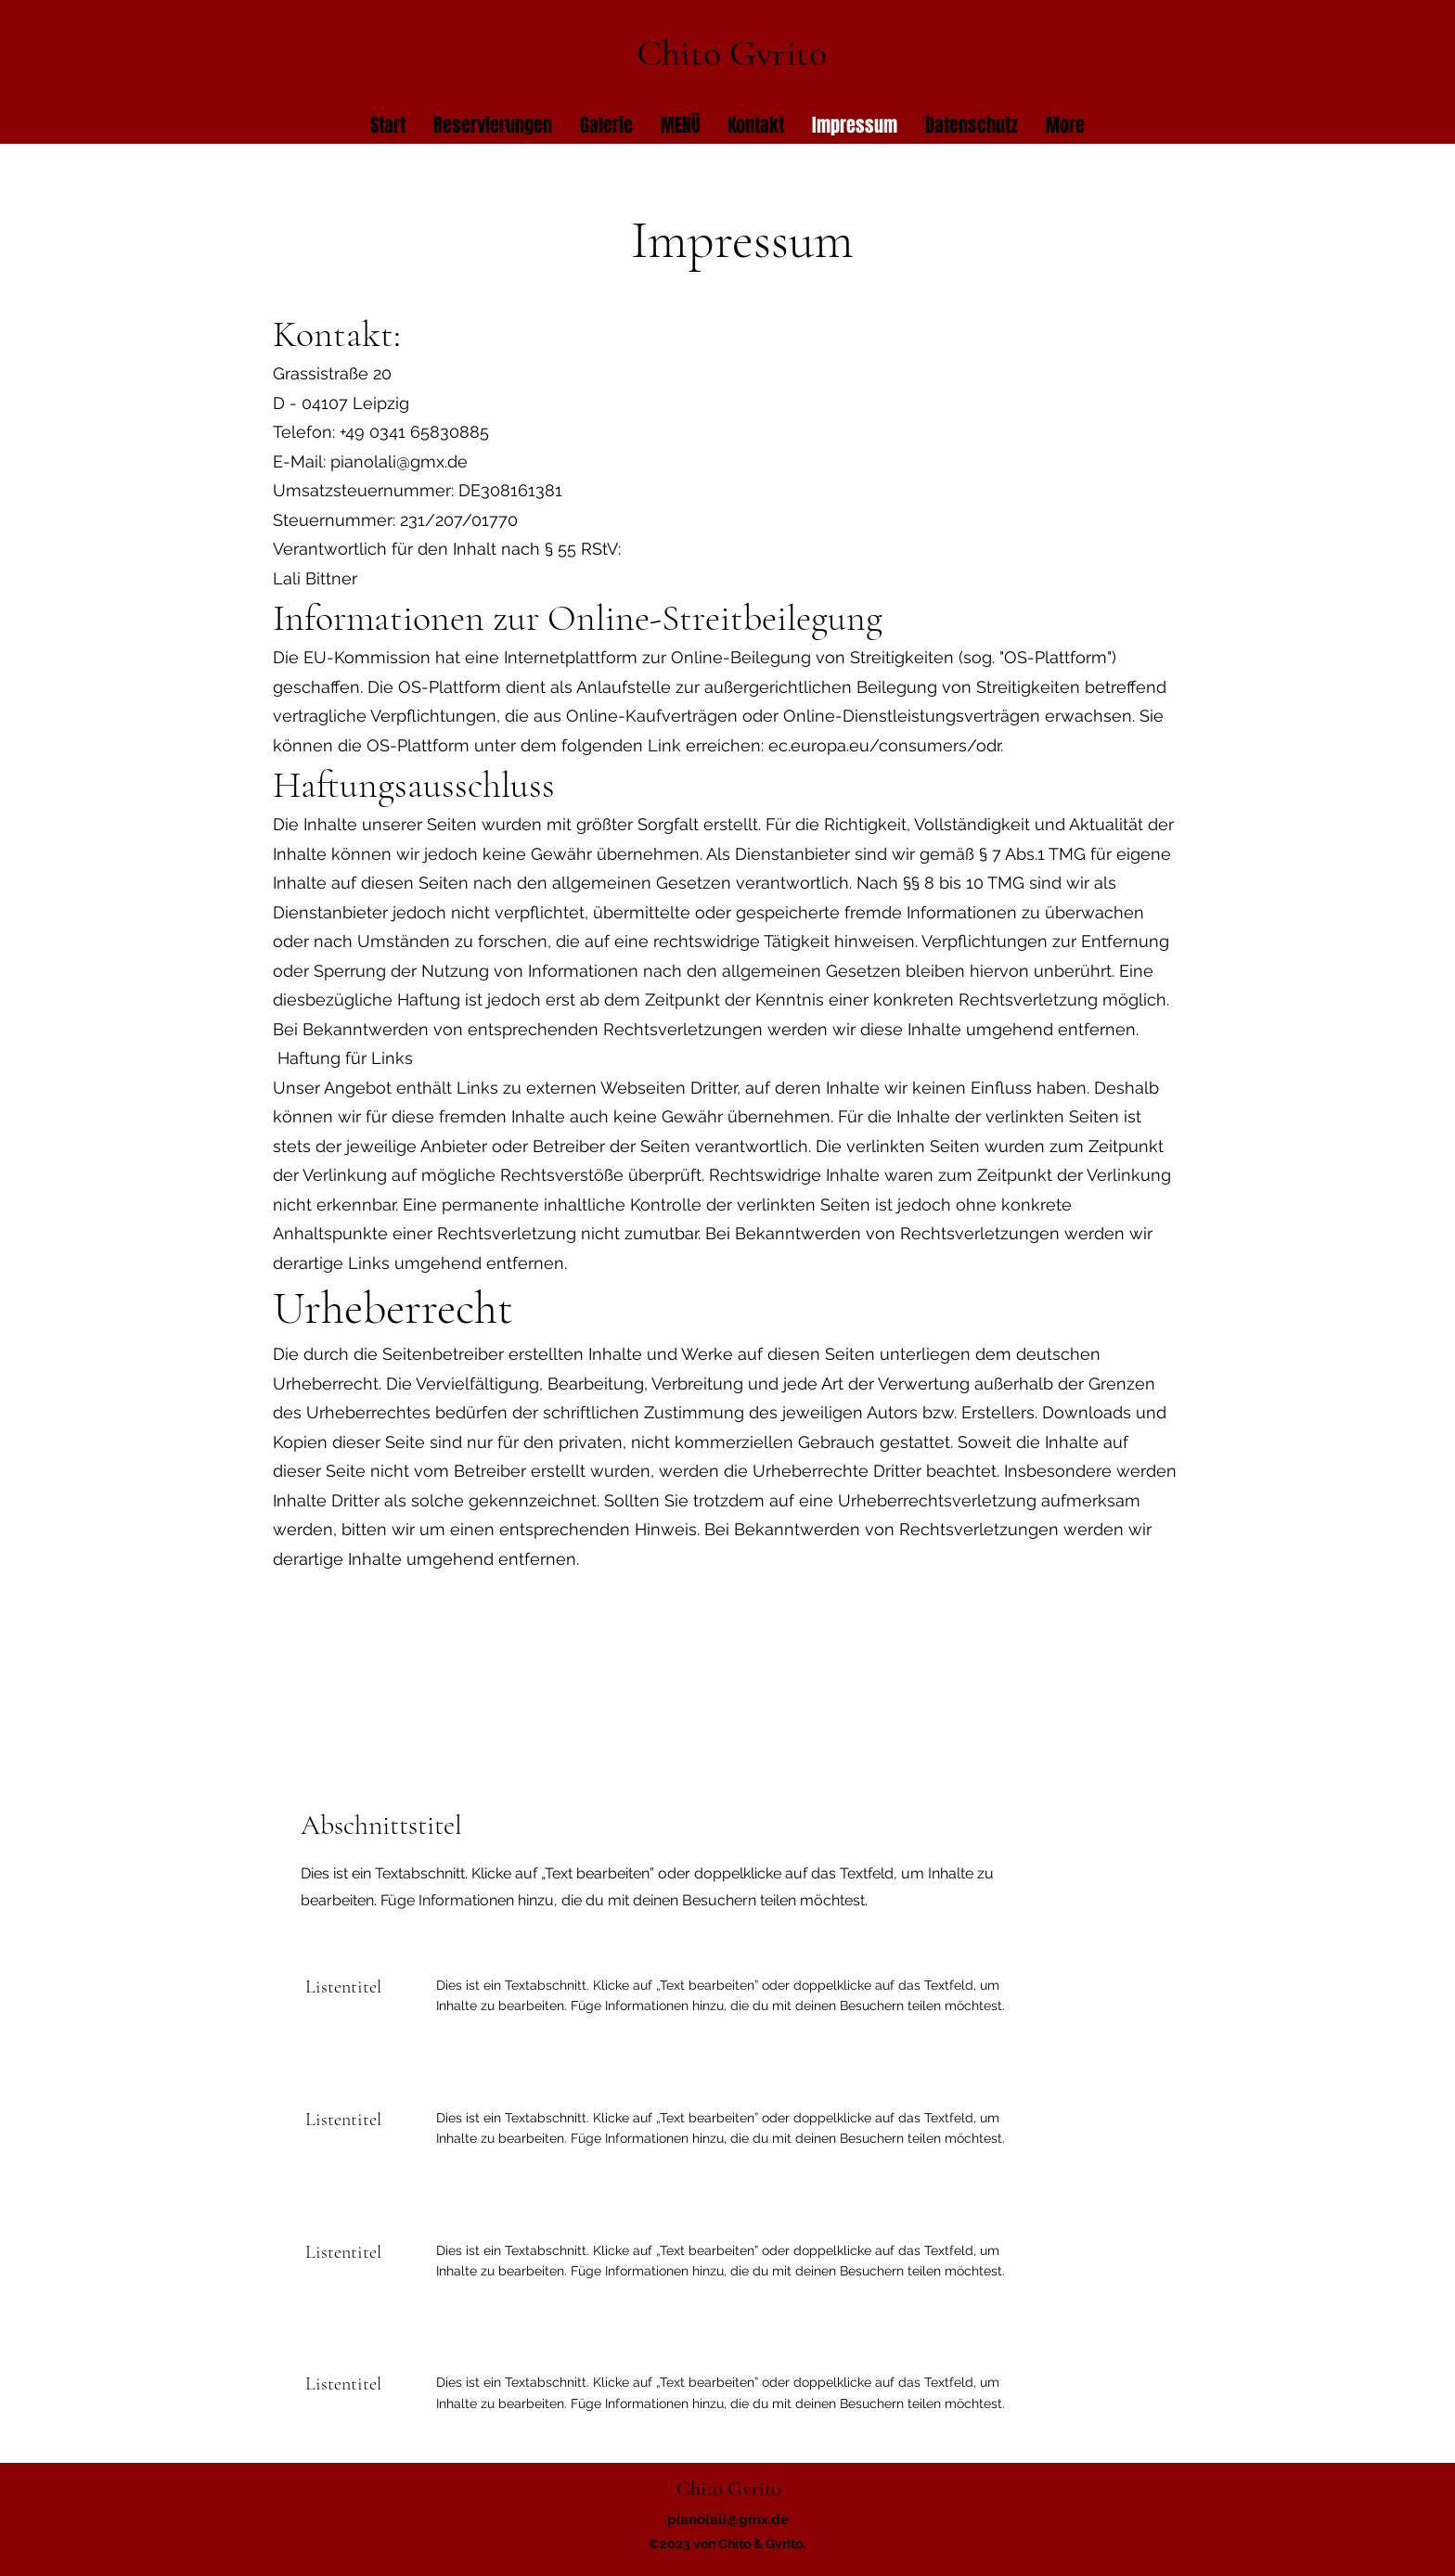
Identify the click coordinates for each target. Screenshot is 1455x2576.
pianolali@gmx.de (399, 461)
